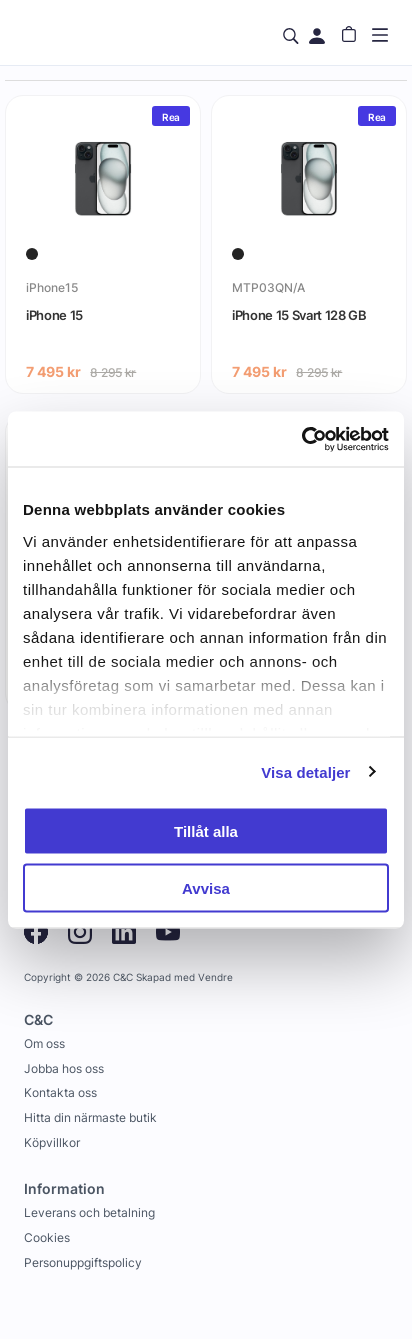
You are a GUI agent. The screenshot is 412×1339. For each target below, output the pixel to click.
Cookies (47, 1237)
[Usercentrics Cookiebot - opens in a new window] (301, 439)
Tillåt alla (206, 831)
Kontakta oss (60, 1092)
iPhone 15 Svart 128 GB (299, 315)
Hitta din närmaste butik (90, 1117)
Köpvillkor (52, 1142)
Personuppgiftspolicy (83, 1262)
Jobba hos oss (64, 1068)
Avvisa (206, 887)
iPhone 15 (54, 315)
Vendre (215, 977)
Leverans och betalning (89, 1212)
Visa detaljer (305, 771)
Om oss (44, 1043)
